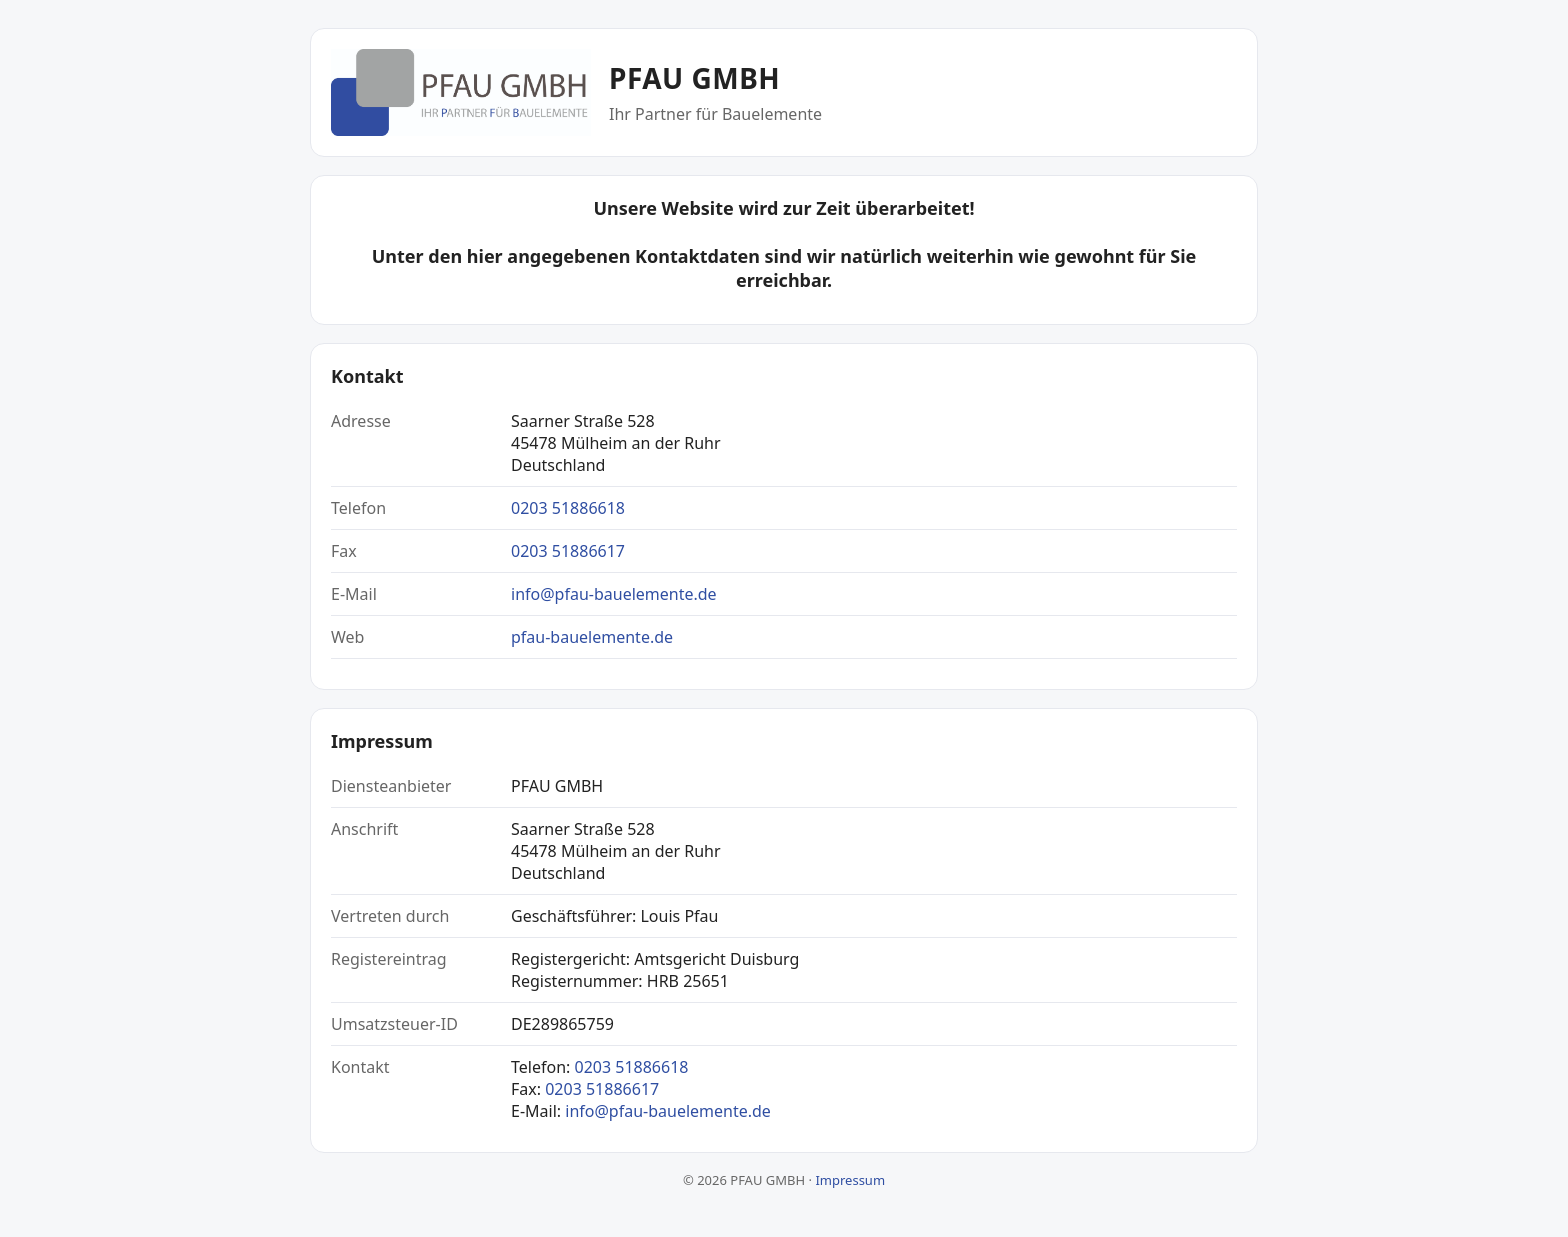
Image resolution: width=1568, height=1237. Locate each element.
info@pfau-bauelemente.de (614, 594)
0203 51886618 (568, 508)
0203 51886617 (568, 551)
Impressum (850, 1180)
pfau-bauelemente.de (592, 637)
